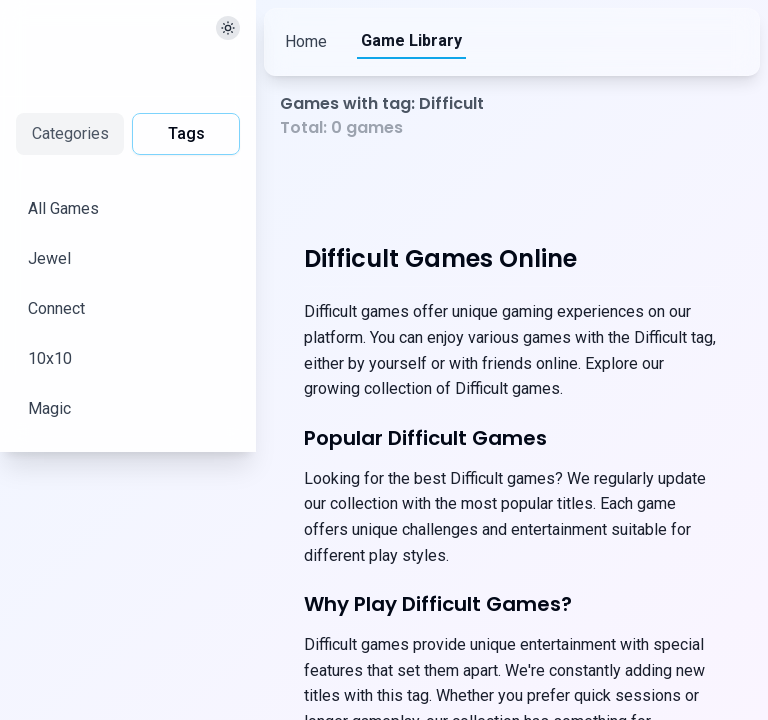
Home (306, 41)
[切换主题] (228, 28)
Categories (70, 133)
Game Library (417, 40)
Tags (186, 133)
